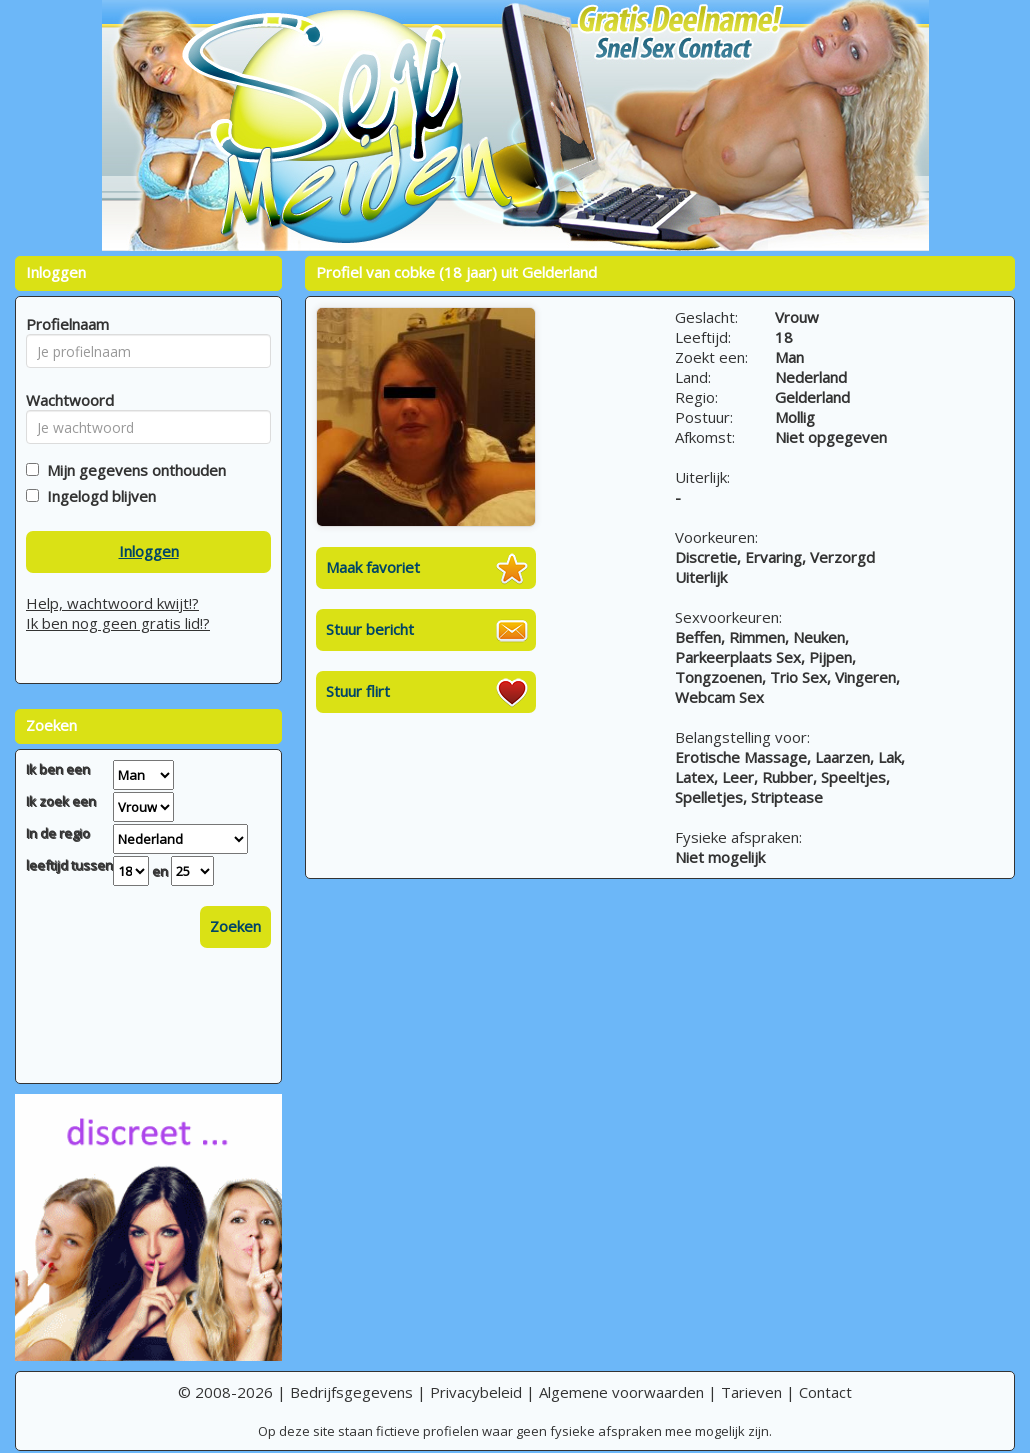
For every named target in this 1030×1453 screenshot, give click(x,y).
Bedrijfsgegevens (351, 1392)
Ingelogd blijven (97, 496)
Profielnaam (64, 324)
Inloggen (149, 551)
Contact (825, 1392)
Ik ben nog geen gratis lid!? (118, 623)
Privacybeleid (476, 1392)
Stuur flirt (358, 691)
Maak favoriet (373, 567)
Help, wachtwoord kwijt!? (112, 603)
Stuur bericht (370, 629)
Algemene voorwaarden (621, 1392)
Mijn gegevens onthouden (132, 470)
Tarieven (751, 1392)
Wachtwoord (64, 400)
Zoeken (235, 926)
